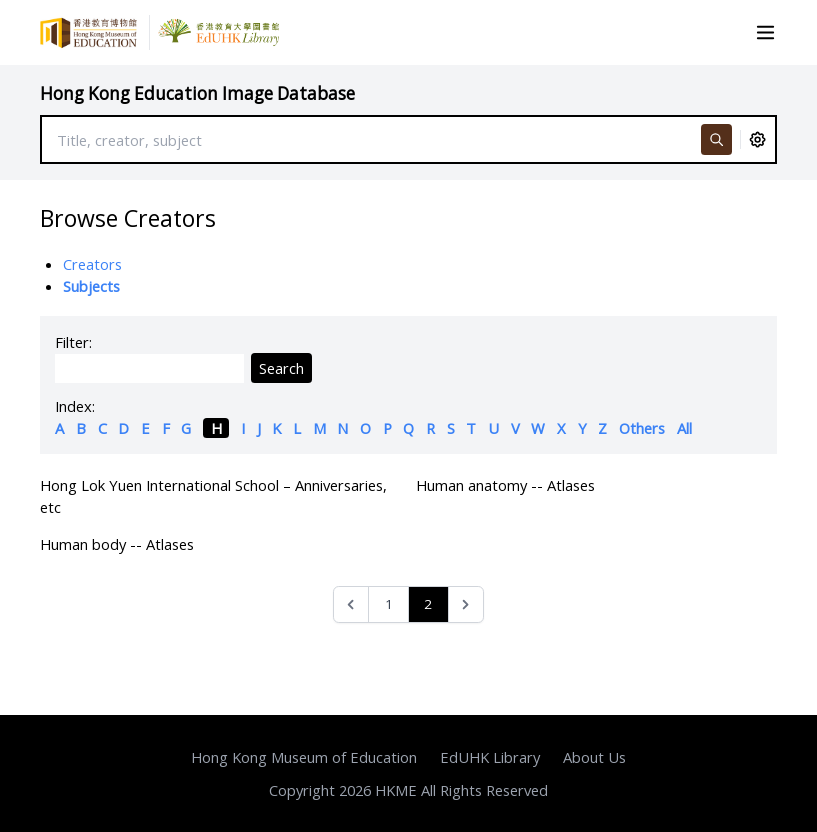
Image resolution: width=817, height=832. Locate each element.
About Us (594, 757)
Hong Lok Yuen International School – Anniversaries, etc (213, 496)
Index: (75, 406)
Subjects (91, 286)
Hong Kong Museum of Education (304, 757)
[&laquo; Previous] (351, 604)
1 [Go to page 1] (389, 604)
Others (642, 428)
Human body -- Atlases (117, 544)
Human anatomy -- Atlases (505, 485)
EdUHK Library (490, 757)
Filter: (73, 342)
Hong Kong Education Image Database (197, 93)
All (684, 428)
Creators (92, 264)
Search (281, 368)
